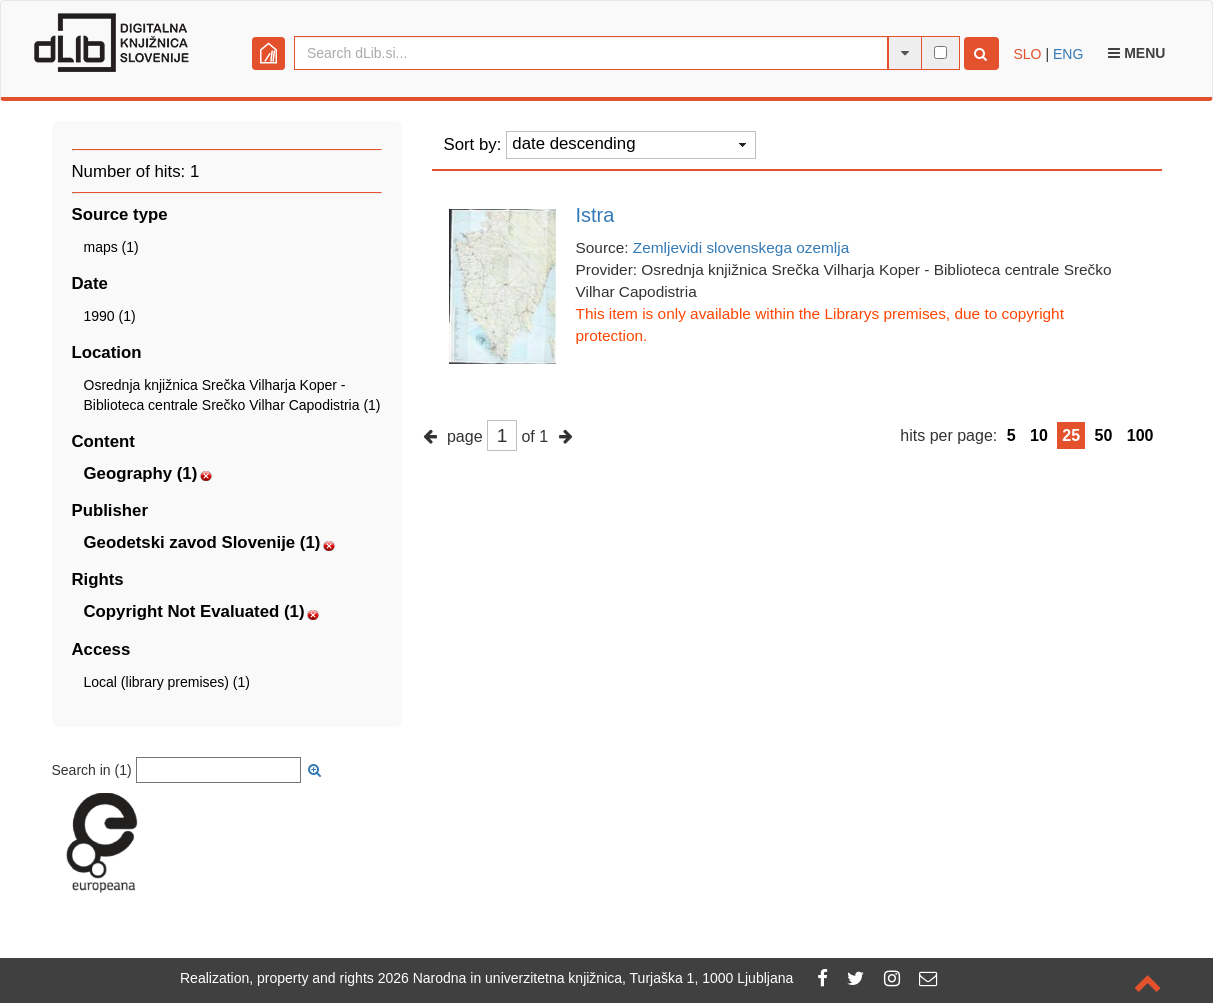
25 (1071, 435)
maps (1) (111, 247)
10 (1039, 435)
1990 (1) (110, 316)
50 (1104, 435)
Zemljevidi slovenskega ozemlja (741, 247)
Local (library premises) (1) (167, 682)
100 (1140, 435)
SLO (1028, 54)
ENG (1068, 54)
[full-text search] (940, 52)
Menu (1136, 53)
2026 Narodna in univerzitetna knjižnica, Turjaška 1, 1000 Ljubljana (586, 978)
